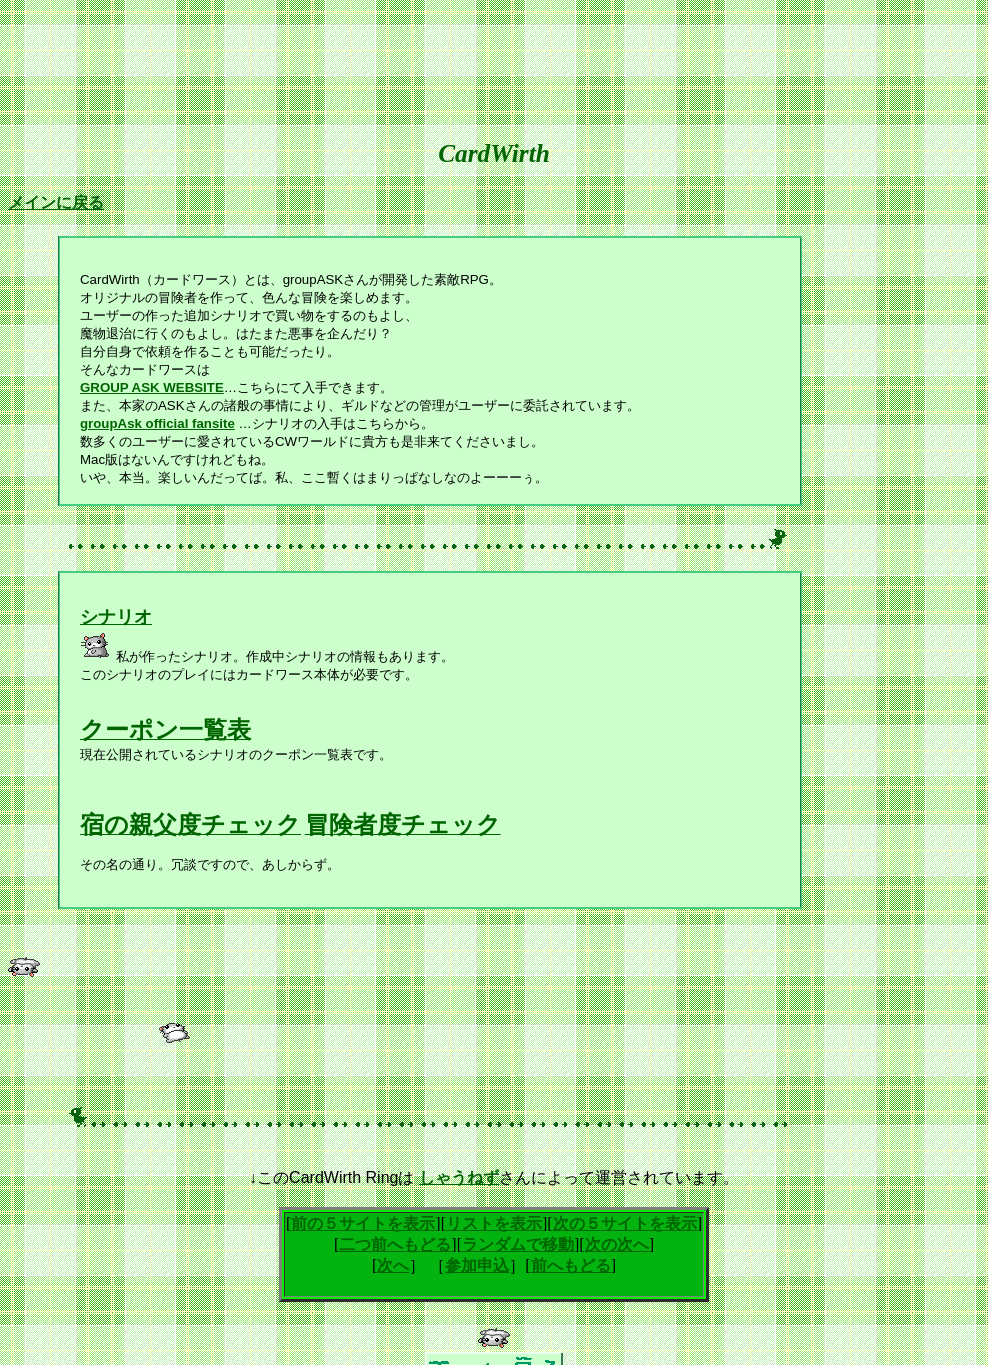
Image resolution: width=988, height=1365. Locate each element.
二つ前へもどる (395, 1244)
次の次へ (617, 1244)
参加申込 (477, 1265)
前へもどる (571, 1265)
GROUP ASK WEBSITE (152, 387)
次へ (393, 1265)
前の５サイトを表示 (363, 1223)
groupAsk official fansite (157, 423)
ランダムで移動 (518, 1244)
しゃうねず (459, 1177)
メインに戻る (56, 202)
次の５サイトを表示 (625, 1223)
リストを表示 (494, 1223)
